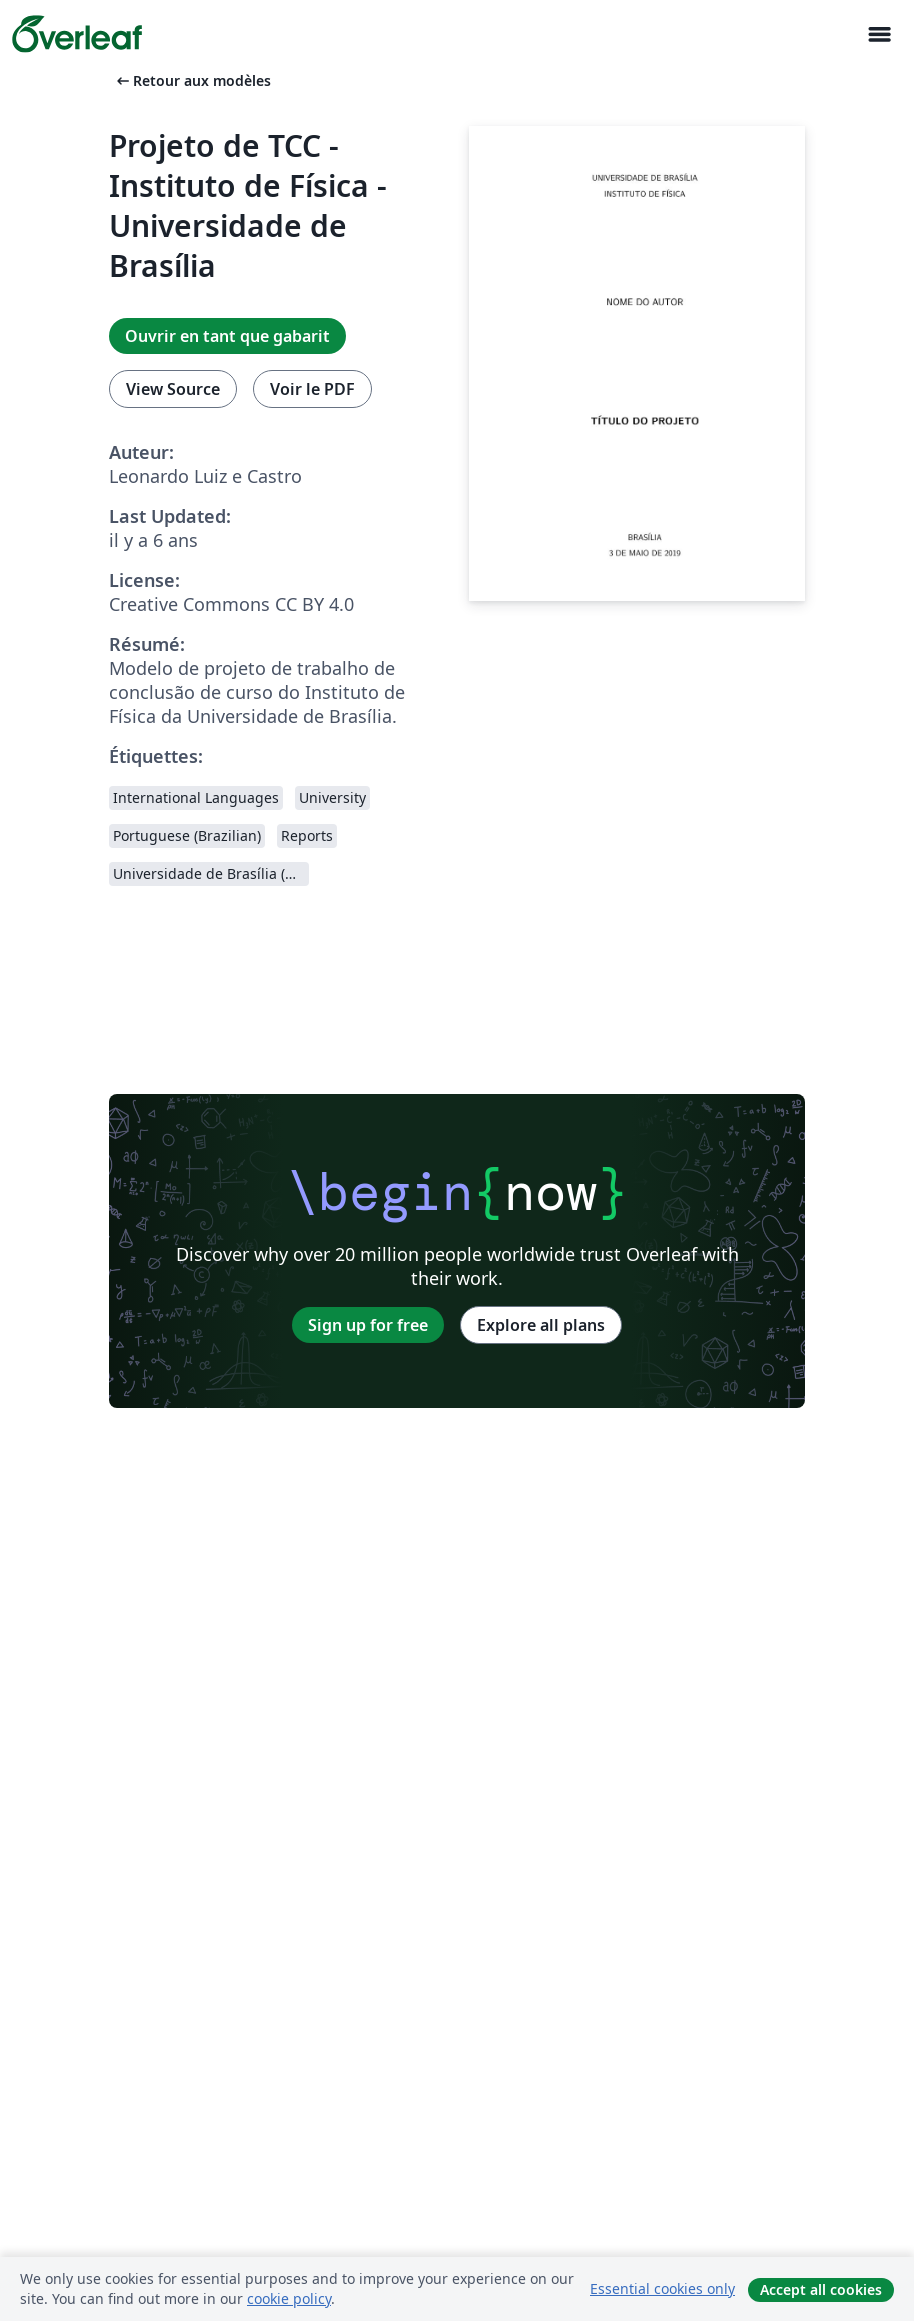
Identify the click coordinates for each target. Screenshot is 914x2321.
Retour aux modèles (192, 80)
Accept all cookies (821, 2289)
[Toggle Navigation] (879, 34)
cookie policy (289, 2298)
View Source (173, 389)
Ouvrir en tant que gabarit (227, 336)
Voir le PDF (312, 389)
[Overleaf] (77, 34)
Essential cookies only (662, 2288)
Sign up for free (368, 1325)
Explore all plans (541, 1325)
